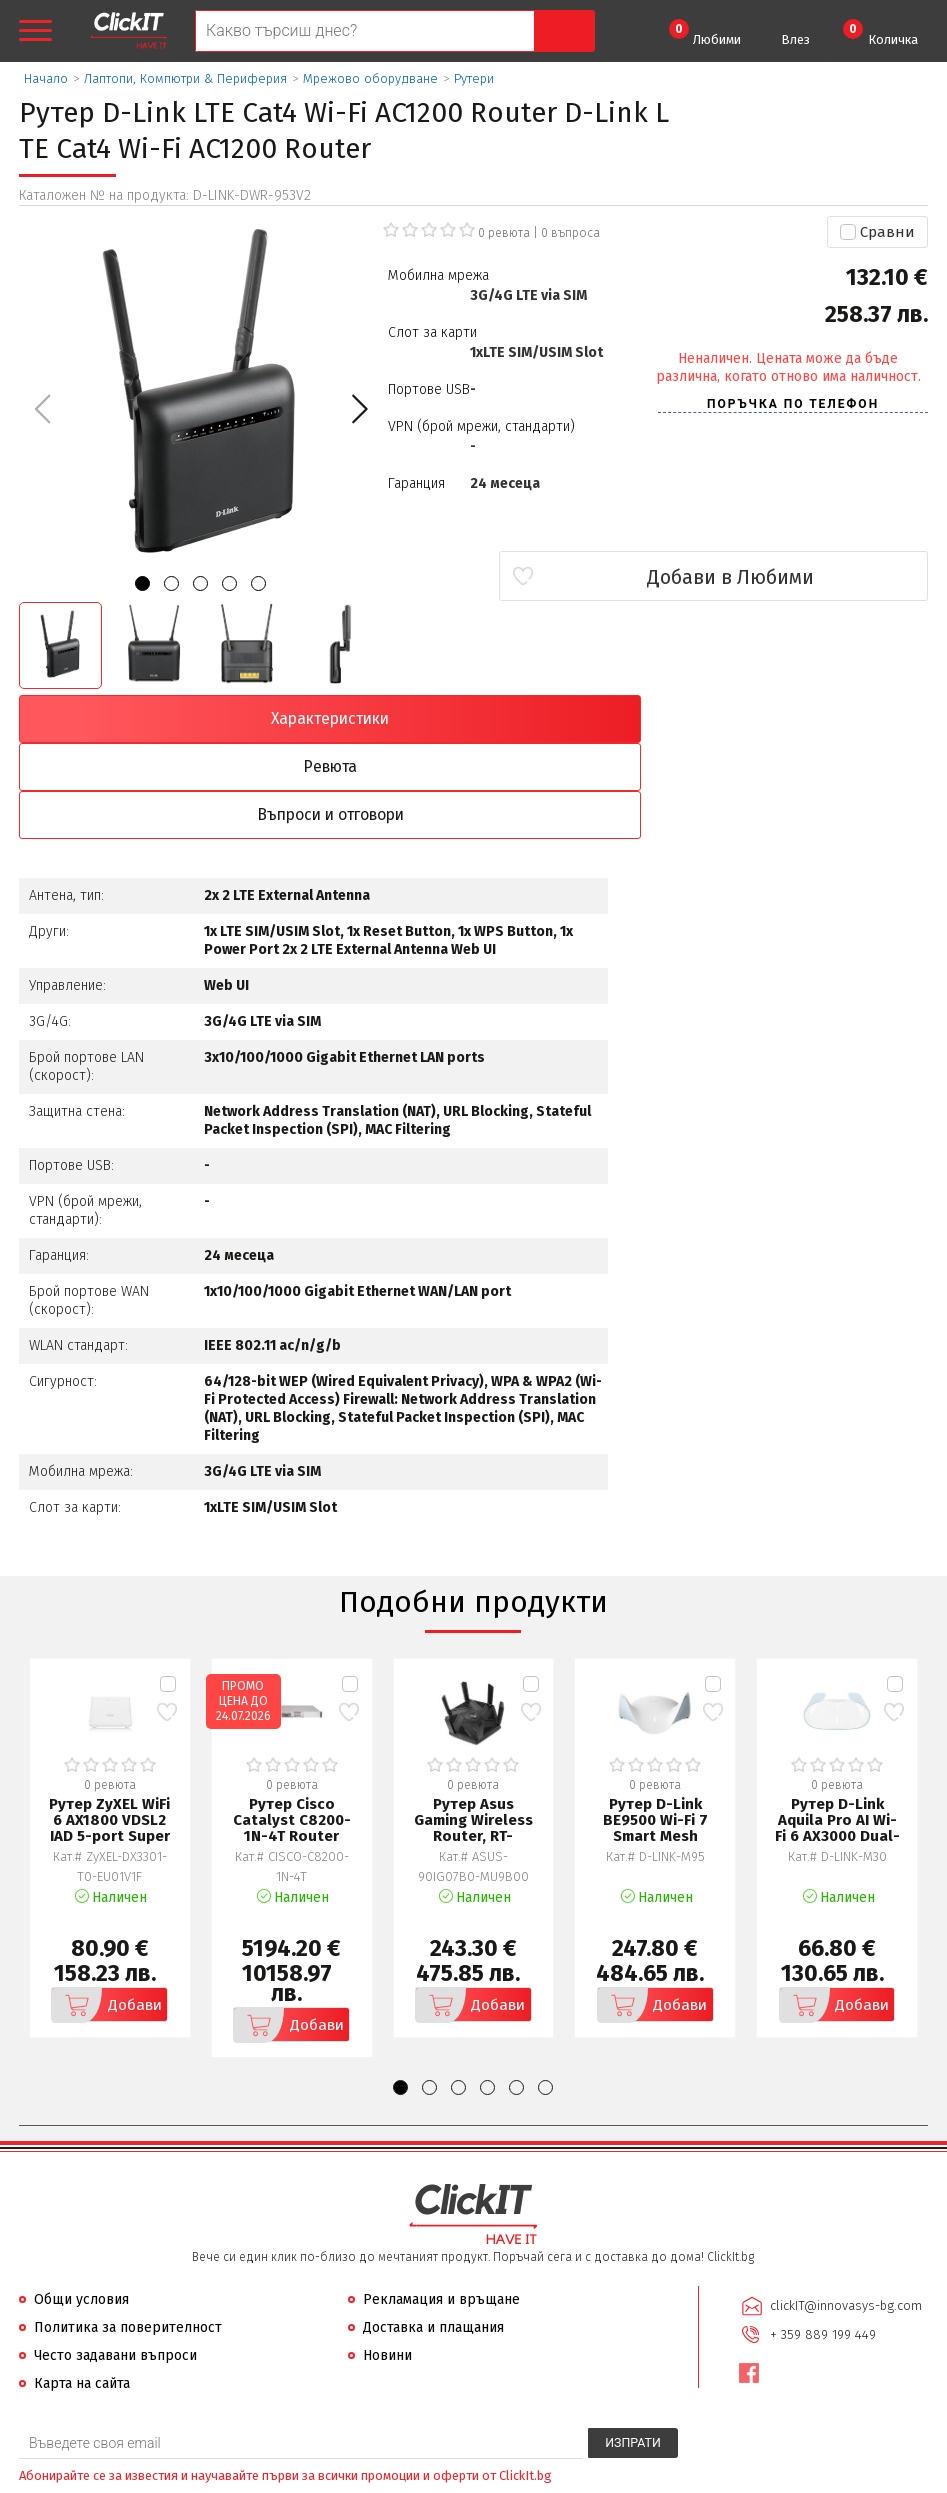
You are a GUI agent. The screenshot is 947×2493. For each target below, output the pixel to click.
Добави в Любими (809, 577)
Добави (98, 1912)
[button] (359, 409)
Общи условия (81, 2206)
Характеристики (129, 719)
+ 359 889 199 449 (820, 2237)
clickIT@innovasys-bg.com (843, 2211)
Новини (387, 2262)
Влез (795, 39)
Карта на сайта (82, 2290)
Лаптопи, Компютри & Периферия (185, 78)
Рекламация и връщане (441, 2206)
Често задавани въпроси (115, 2262)
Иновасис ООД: (367, 2477)
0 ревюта (504, 233)
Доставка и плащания (433, 2234)
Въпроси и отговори (588, 719)
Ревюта (359, 719)
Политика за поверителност (128, 2234)
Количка (880, 33)
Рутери (474, 78)
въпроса (570, 233)
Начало (46, 78)
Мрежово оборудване (370, 78)
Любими (705, 33)
